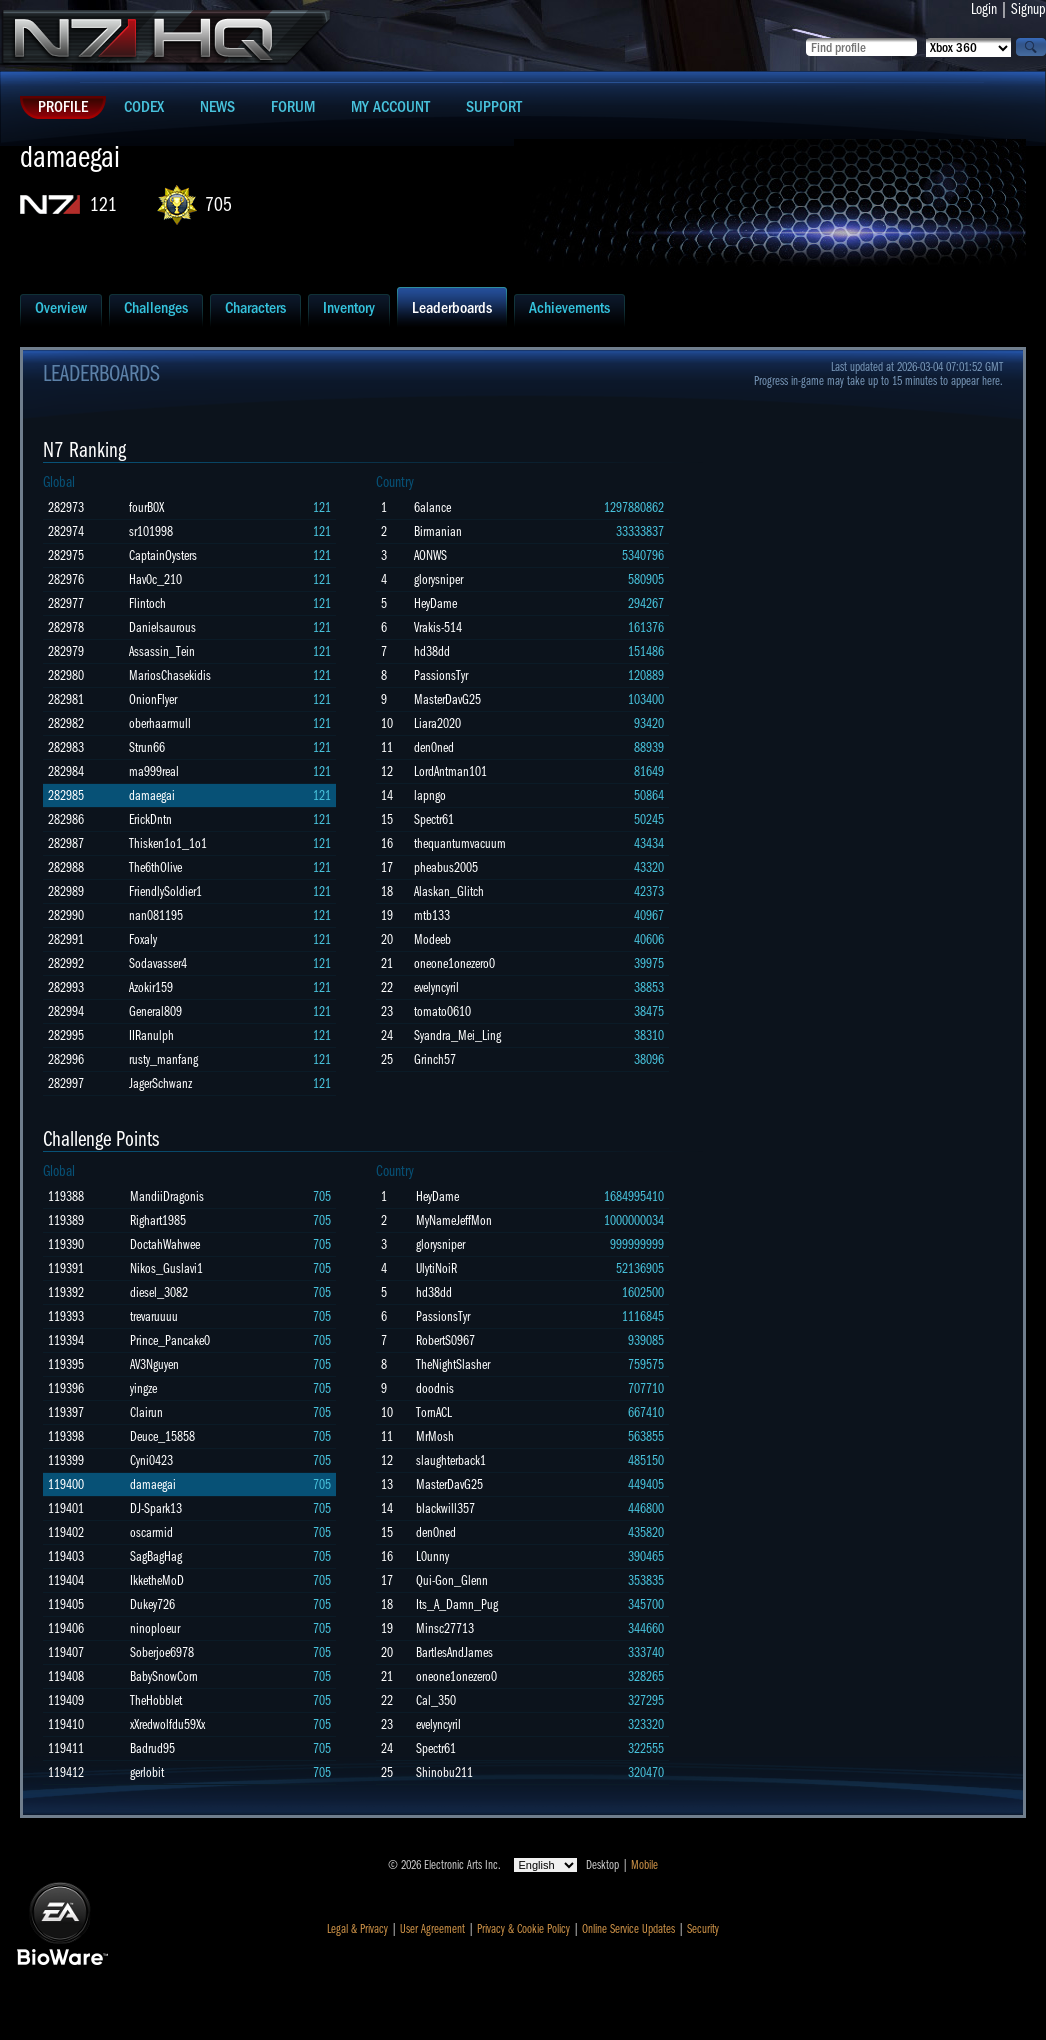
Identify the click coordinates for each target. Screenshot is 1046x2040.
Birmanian (438, 531)
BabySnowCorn (164, 1676)
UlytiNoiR (436, 1268)
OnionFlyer (153, 699)
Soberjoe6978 (162, 1652)
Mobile (644, 1865)
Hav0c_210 (155, 579)
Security (703, 1929)
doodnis (435, 1388)
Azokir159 (151, 987)
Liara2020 (437, 723)
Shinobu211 (444, 1772)
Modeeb (432, 939)
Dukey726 (152, 1604)
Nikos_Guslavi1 (166, 1268)
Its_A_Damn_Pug (457, 1604)
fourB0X (146, 507)
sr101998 (151, 531)
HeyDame (435, 603)
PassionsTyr (441, 675)
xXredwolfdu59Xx (167, 1724)
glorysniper (438, 579)
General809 (155, 1011)
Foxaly (143, 939)
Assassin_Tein (162, 651)
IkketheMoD (157, 1580)
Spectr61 (434, 819)
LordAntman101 (450, 771)
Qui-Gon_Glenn (452, 1580)
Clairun (146, 1412)
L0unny (432, 1556)
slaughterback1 (451, 1460)
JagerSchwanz (160, 1083)
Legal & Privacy (357, 1929)
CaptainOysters (163, 555)
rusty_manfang (163, 1059)
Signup (1028, 9)
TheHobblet (156, 1700)
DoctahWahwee (165, 1244)
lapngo (430, 795)
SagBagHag (156, 1556)
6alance (432, 507)
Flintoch (147, 603)
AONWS (430, 555)
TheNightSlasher (453, 1364)
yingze (143, 1388)
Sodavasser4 (158, 963)
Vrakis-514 (438, 627)
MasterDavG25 (447, 699)
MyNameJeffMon (454, 1220)
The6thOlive (155, 867)
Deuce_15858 (162, 1436)
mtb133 (432, 915)
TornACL (434, 1412)
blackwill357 (445, 1508)
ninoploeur (155, 1628)
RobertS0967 (445, 1340)
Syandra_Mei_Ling (457, 1035)
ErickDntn (150, 819)
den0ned (434, 747)
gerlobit (147, 1772)
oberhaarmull (160, 723)
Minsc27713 (445, 1628)
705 (218, 204)
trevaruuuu (154, 1316)
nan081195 (156, 915)
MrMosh (435, 1436)
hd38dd (432, 651)
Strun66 (147, 747)
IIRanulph (151, 1035)
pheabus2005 (446, 867)
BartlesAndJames (454, 1652)
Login (984, 9)
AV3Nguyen (154, 1364)
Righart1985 (158, 1220)
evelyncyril (436, 987)
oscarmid (151, 1532)
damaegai (152, 795)
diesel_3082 (159, 1292)
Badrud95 (152, 1748)
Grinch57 (435, 1059)
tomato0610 (442, 1011)
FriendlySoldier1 (165, 891)
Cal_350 (436, 1700)
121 (103, 204)
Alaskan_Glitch (449, 891)
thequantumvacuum (460, 843)
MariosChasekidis (170, 675)
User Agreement (432, 1929)
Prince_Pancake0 (170, 1340)
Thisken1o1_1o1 (168, 843)
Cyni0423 (151, 1460)
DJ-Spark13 (156, 1508)
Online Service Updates (628, 1929)
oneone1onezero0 (454, 963)
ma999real (154, 771)
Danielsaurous (162, 627)
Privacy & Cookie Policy (523, 1929)
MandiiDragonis (167, 1196)
